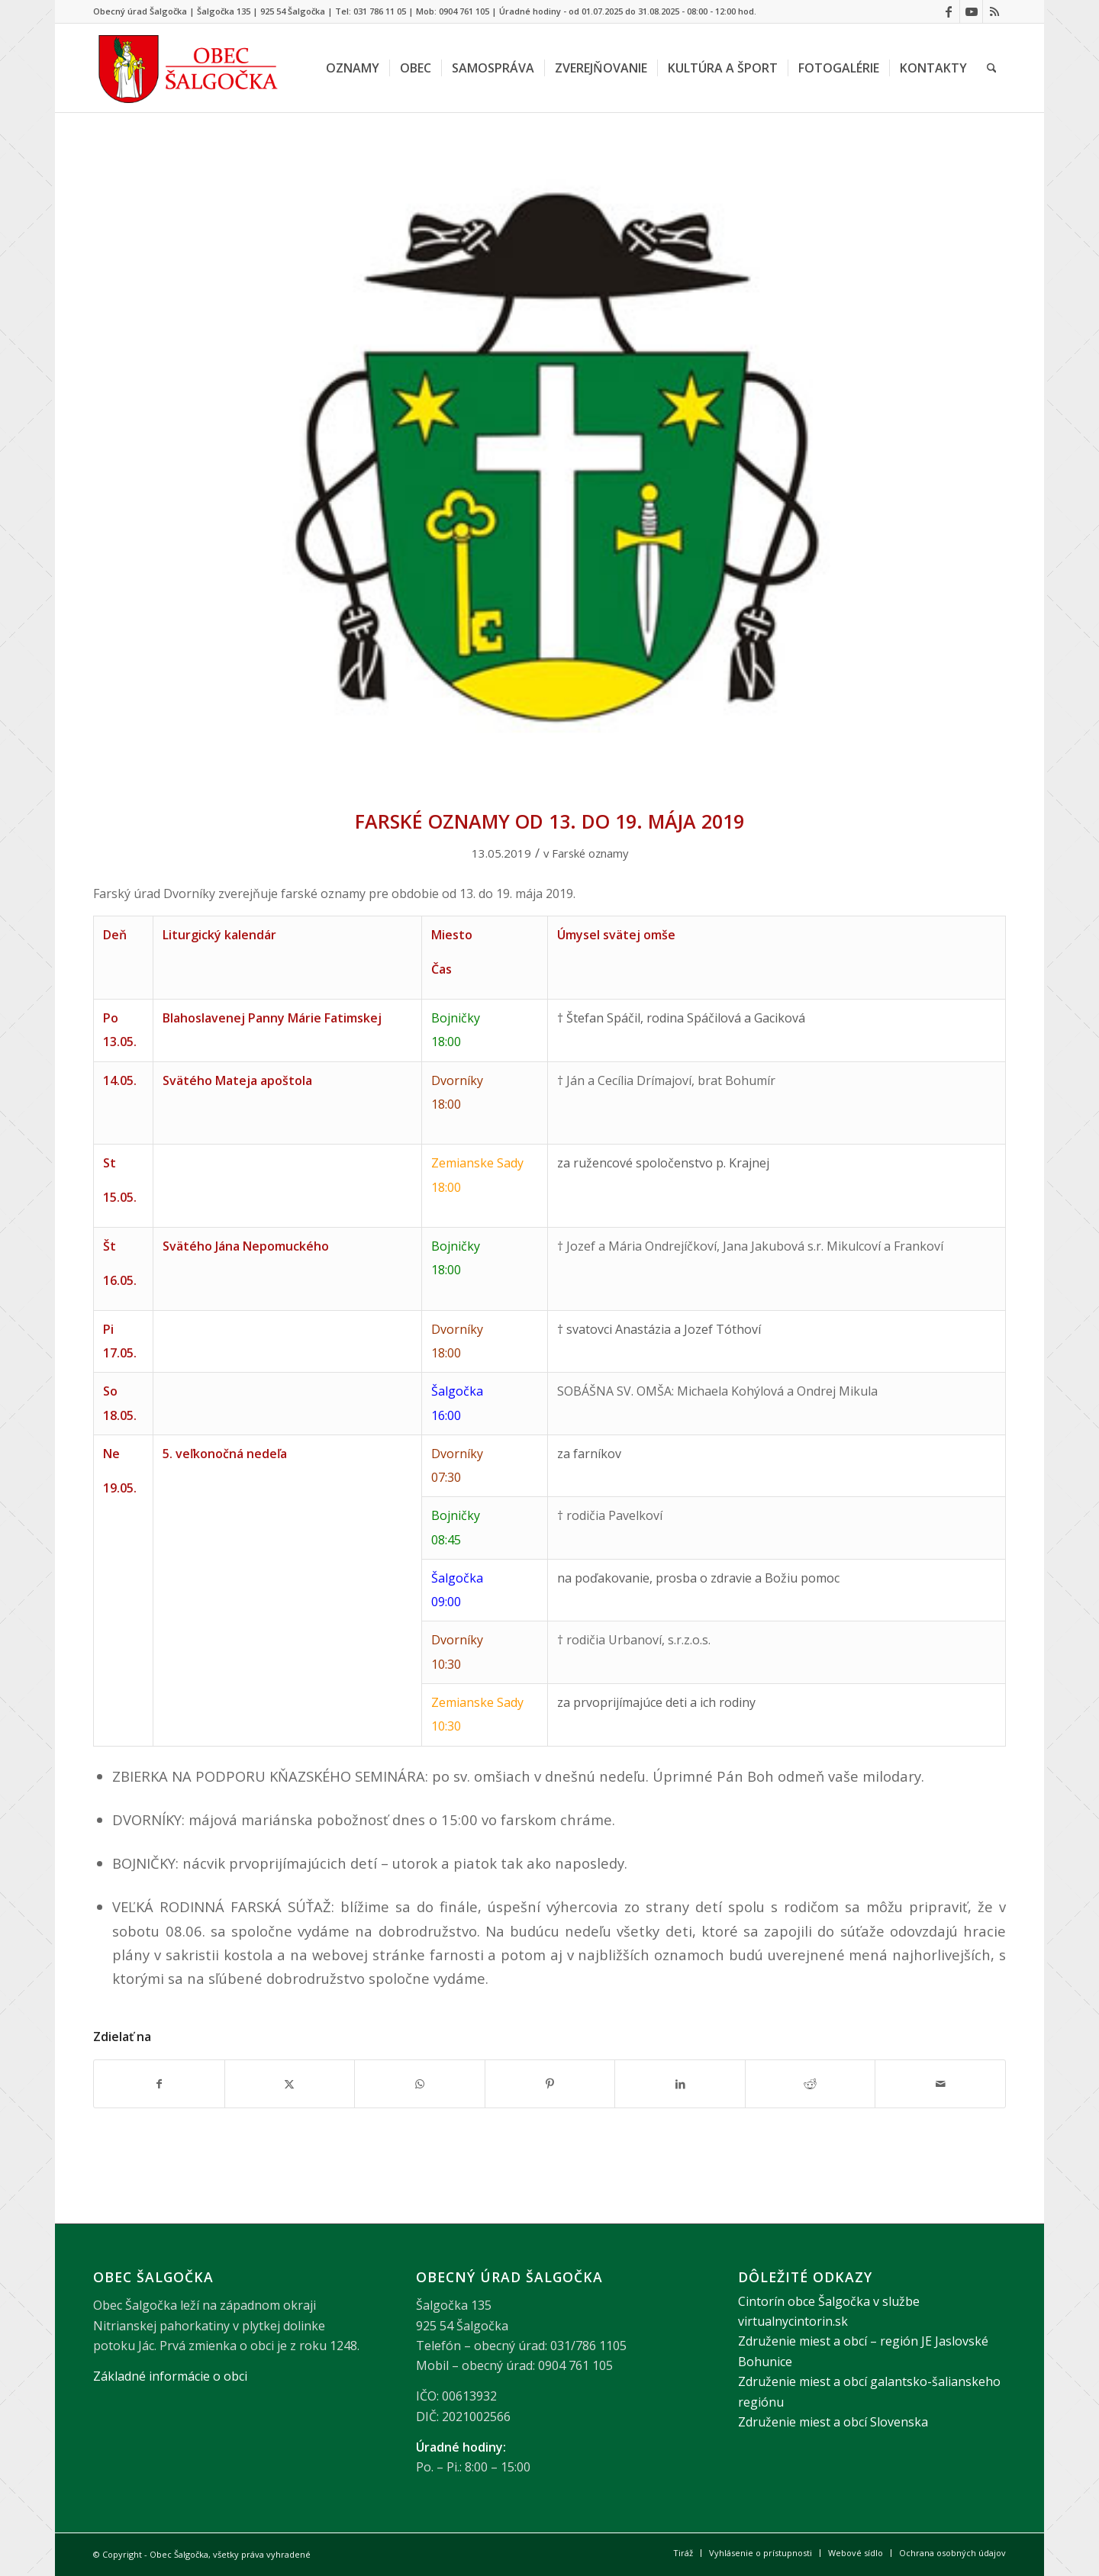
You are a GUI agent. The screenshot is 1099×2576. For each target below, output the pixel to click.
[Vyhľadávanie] (992, 68)
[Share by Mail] (940, 2083)
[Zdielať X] (290, 2083)
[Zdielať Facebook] (159, 2083)
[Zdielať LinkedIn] (680, 2083)
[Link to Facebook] (948, 11)
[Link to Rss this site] (994, 11)
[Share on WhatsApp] (420, 2083)
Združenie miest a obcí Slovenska (833, 2421)
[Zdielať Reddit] (810, 2083)
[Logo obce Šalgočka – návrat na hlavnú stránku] (189, 68)
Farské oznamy (590, 853)
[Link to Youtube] (971, 11)
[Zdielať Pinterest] (550, 2083)
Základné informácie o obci (170, 2376)
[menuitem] (352, 68)
